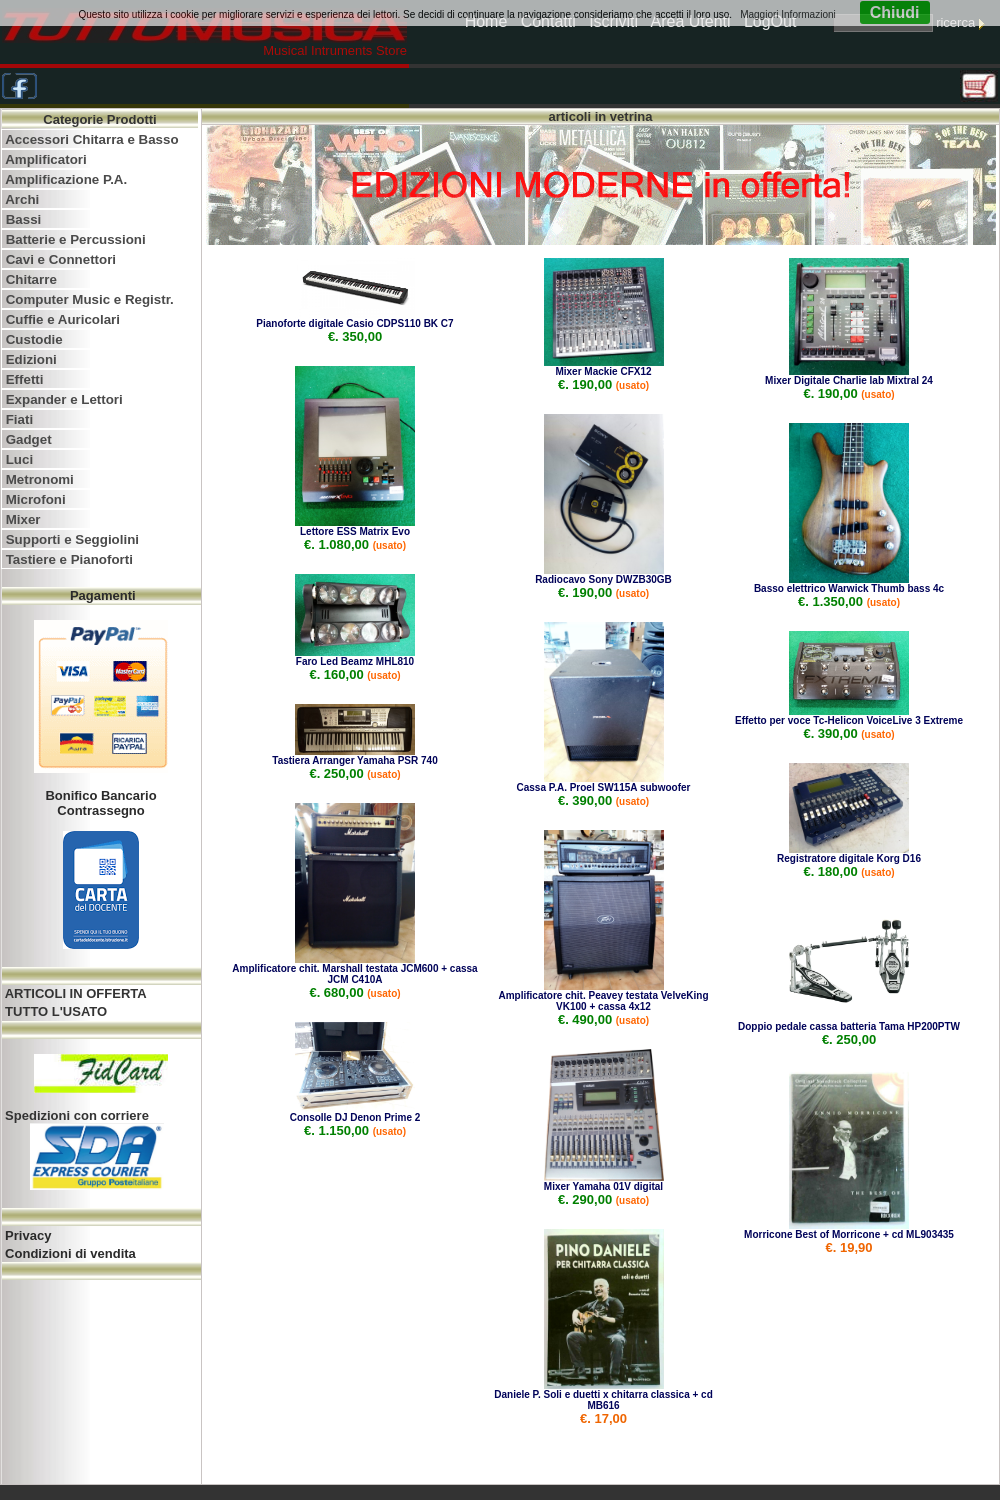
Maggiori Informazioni (788, 14)
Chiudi (895, 12)
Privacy (27, 1235)
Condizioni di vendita (69, 1253)
